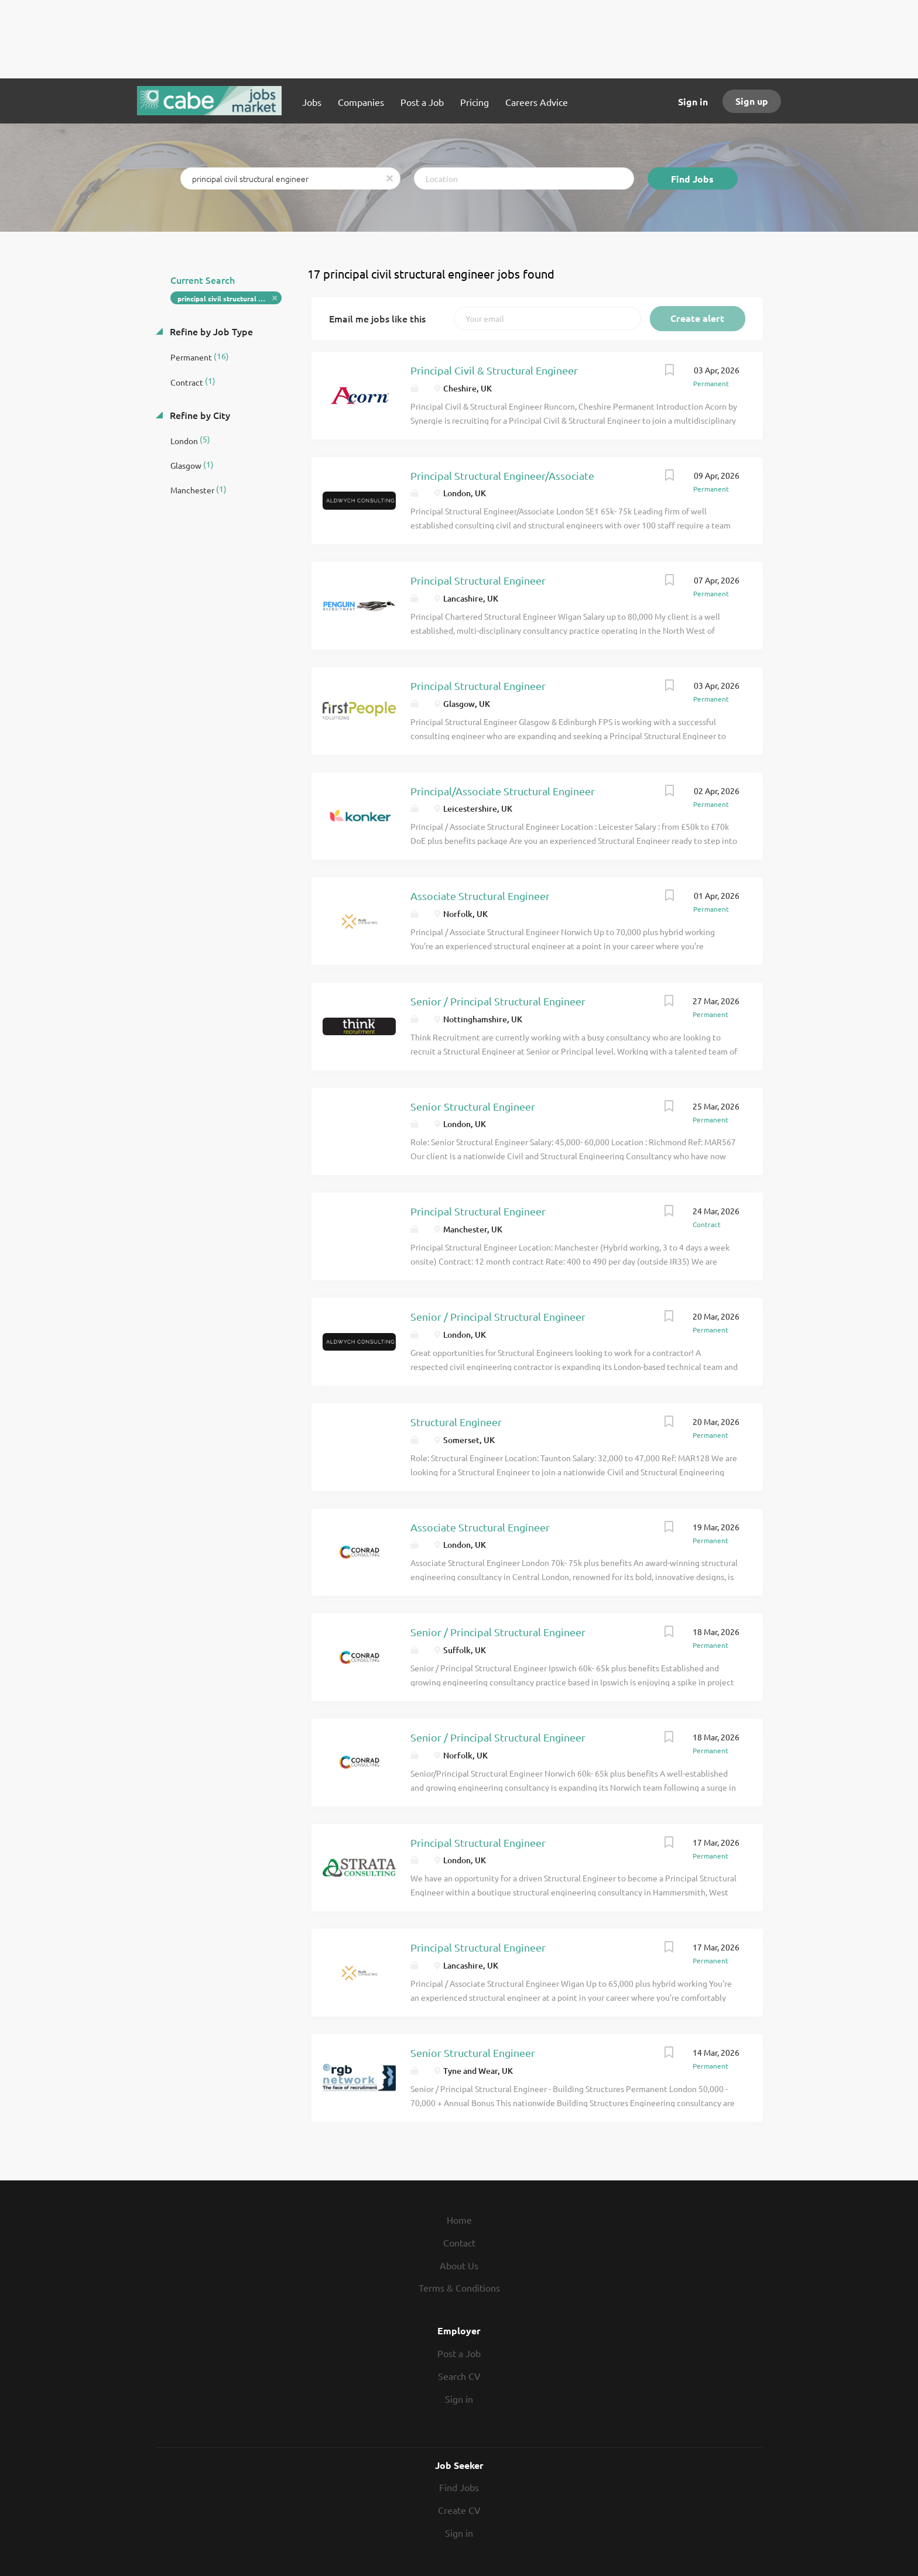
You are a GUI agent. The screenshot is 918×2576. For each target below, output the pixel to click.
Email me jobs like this (377, 318)
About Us (459, 2265)
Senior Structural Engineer (472, 1106)
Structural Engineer (456, 1422)
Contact (459, 2242)
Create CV (459, 2510)
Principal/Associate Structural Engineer (502, 791)
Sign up (751, 101)
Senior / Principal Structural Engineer (497, 1001)
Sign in (693, 101)
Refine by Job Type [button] (210, 331)
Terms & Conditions (459, 2287)
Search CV (459, 2376)
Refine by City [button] (198, 414)
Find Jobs (692, 179)
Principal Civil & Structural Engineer (494, 370)
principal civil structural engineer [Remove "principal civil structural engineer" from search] (229, 298)
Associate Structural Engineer (480, 895)
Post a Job (459, 2353)
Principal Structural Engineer (478, 580)
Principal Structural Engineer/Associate (502, 475)
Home (459, 2219)
